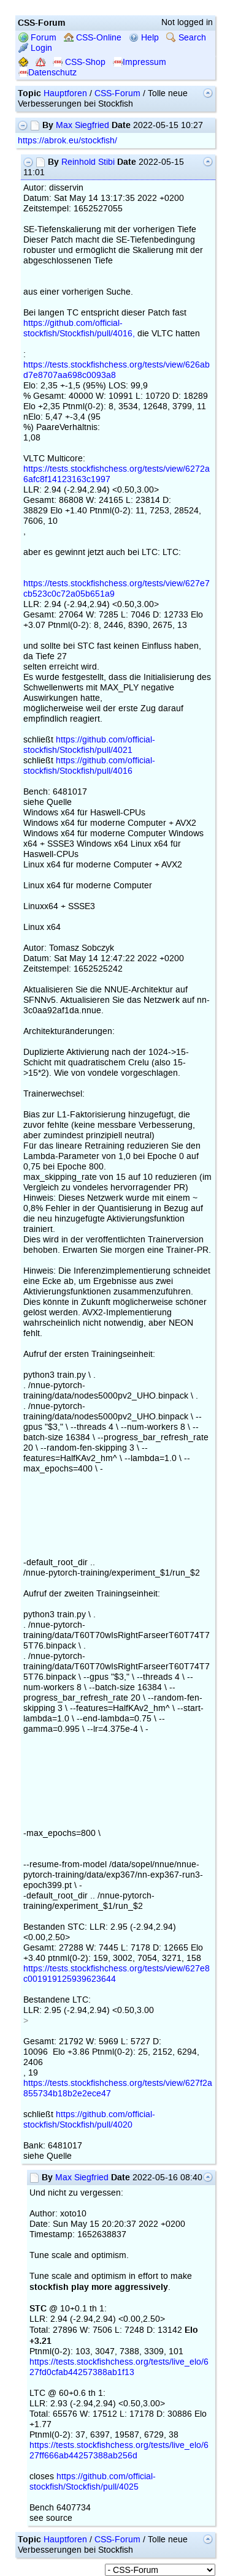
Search (186, 37)
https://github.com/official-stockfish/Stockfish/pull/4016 (89, 765)
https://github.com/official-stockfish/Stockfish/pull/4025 (92, 2481)
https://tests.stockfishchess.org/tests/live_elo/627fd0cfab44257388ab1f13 (119, 2367)
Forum (37, 37)
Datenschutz (47, 72)
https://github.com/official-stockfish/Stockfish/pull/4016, (79, 328)
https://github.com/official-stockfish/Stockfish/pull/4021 (89, 745)
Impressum (139, 62)
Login (35, 48)
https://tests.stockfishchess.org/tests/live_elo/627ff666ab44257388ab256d (119, 2450)
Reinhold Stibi (88, 162)
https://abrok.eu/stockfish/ (67, 140)
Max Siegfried (82, 125)
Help (144, 37)
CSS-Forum (117, 93)
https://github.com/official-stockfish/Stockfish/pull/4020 (89, 2119)
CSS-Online (92, 37)
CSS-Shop (79, 62)
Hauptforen (65, 93)
